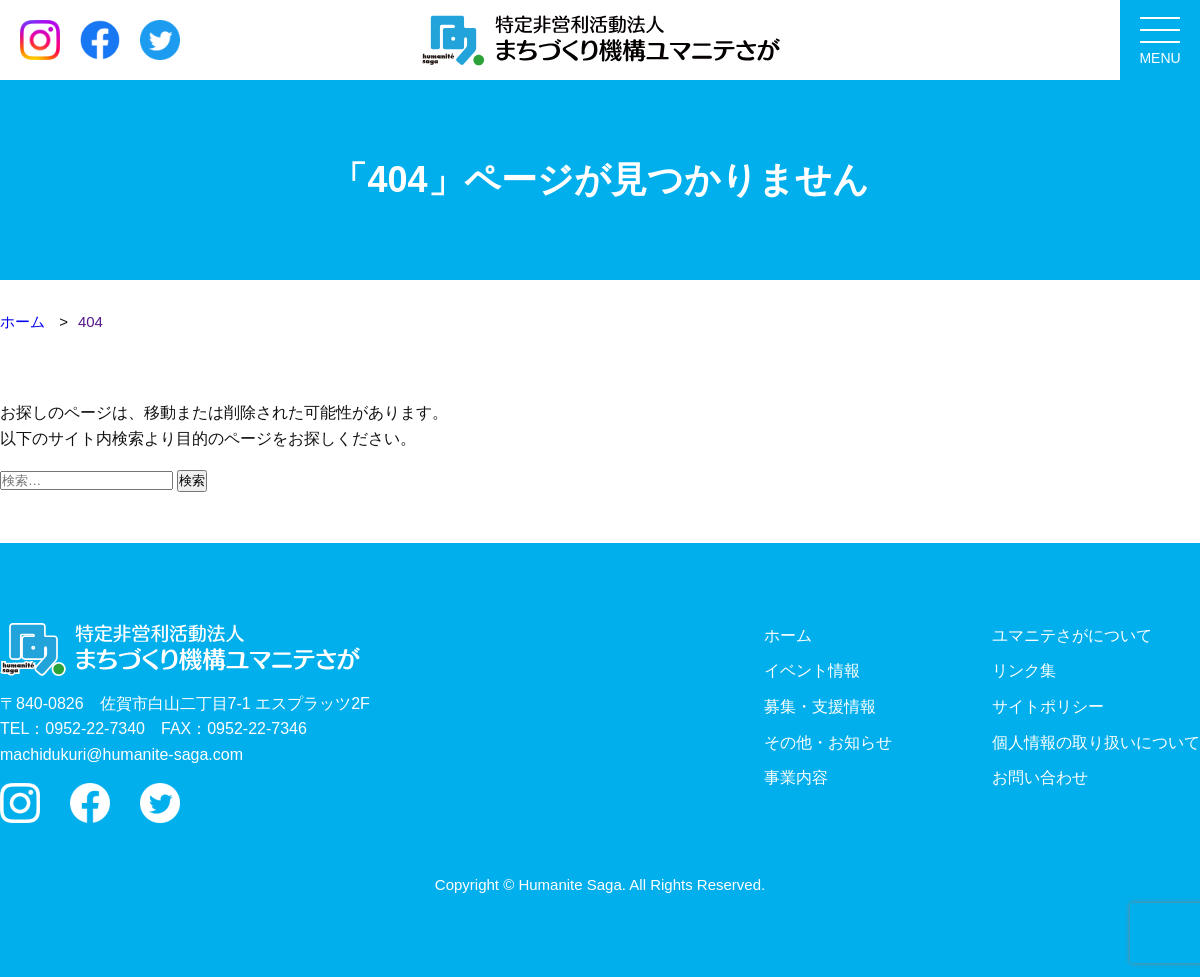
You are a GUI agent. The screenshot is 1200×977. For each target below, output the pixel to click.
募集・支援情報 (820, 706)
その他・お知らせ (828, 742)
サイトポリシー (1048, 706)
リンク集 (1024, 670)
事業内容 (796, 777)
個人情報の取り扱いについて (1096, 742)
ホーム (788, 635)
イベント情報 (812, 670)
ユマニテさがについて (1072, 635)
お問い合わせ (1040, 777)
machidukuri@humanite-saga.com (121, 754)
